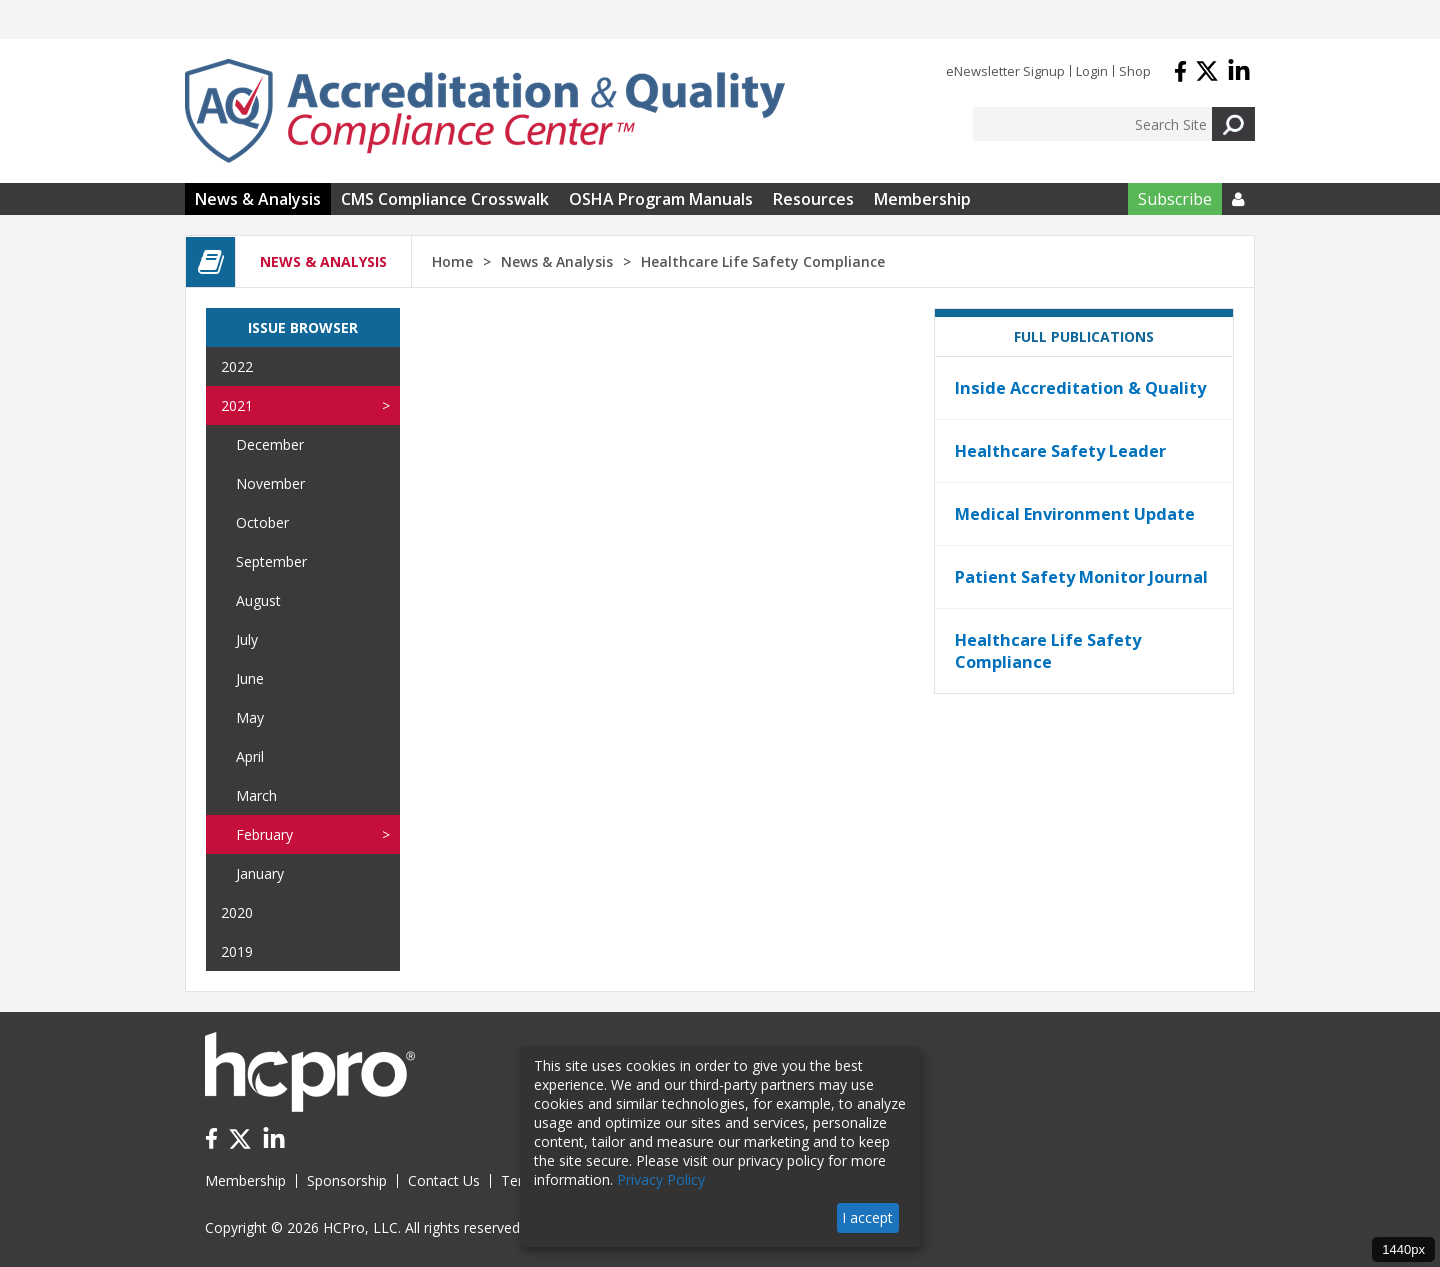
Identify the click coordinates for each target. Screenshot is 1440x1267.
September (271, 561)
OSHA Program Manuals (661, 199)
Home (452, 261)
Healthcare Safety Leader (1060, 451)
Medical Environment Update (1075, 514)
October (262, 522)
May (250, 717)
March (256, 795)
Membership (922, 199)
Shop (1135, 71)
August (258, 600)
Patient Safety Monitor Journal (1081, 577)
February (264, 834)
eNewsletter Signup (1005, 71)
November (270, 483)
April (250, 756)
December (270, 444)
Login (1092, 71)
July (247, 639)
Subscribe (1175, 199)
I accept (867, 1217)
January (260, 873)
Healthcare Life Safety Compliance (1048, 651)
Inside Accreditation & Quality (1080, 388)
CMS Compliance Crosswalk (445, 199)
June (250, 678)
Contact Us (444, 1180)
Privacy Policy (661, 1179)
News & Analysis (258, 199)
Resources (813, 199)
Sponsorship (347, 1180)
